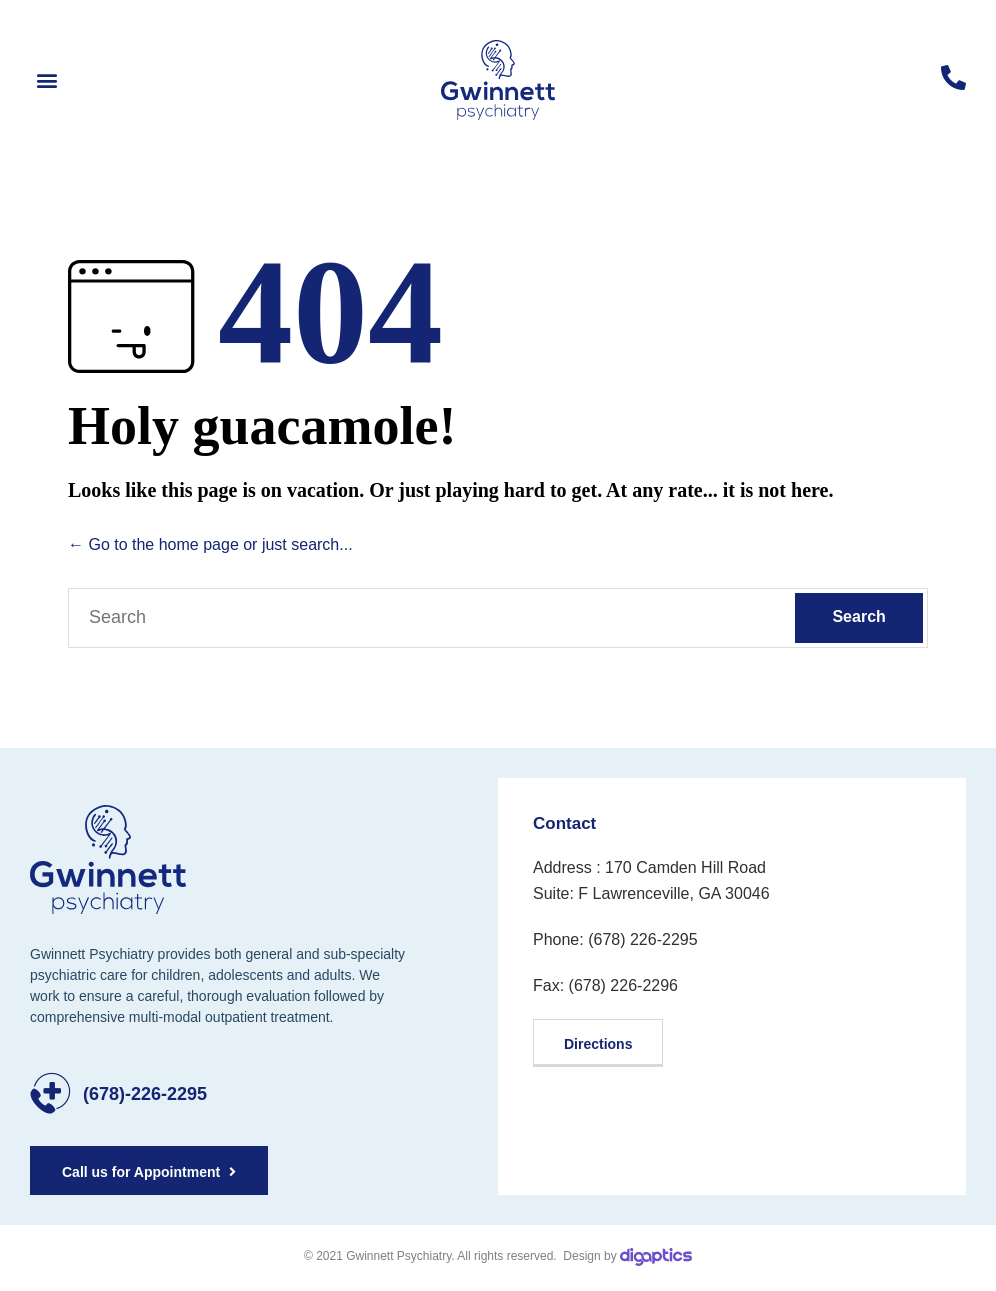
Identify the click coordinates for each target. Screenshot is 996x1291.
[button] (46, 80)
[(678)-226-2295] (50, 1093)
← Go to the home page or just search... (210, 544)
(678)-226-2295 (145, 1094)
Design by (626, 1256)
